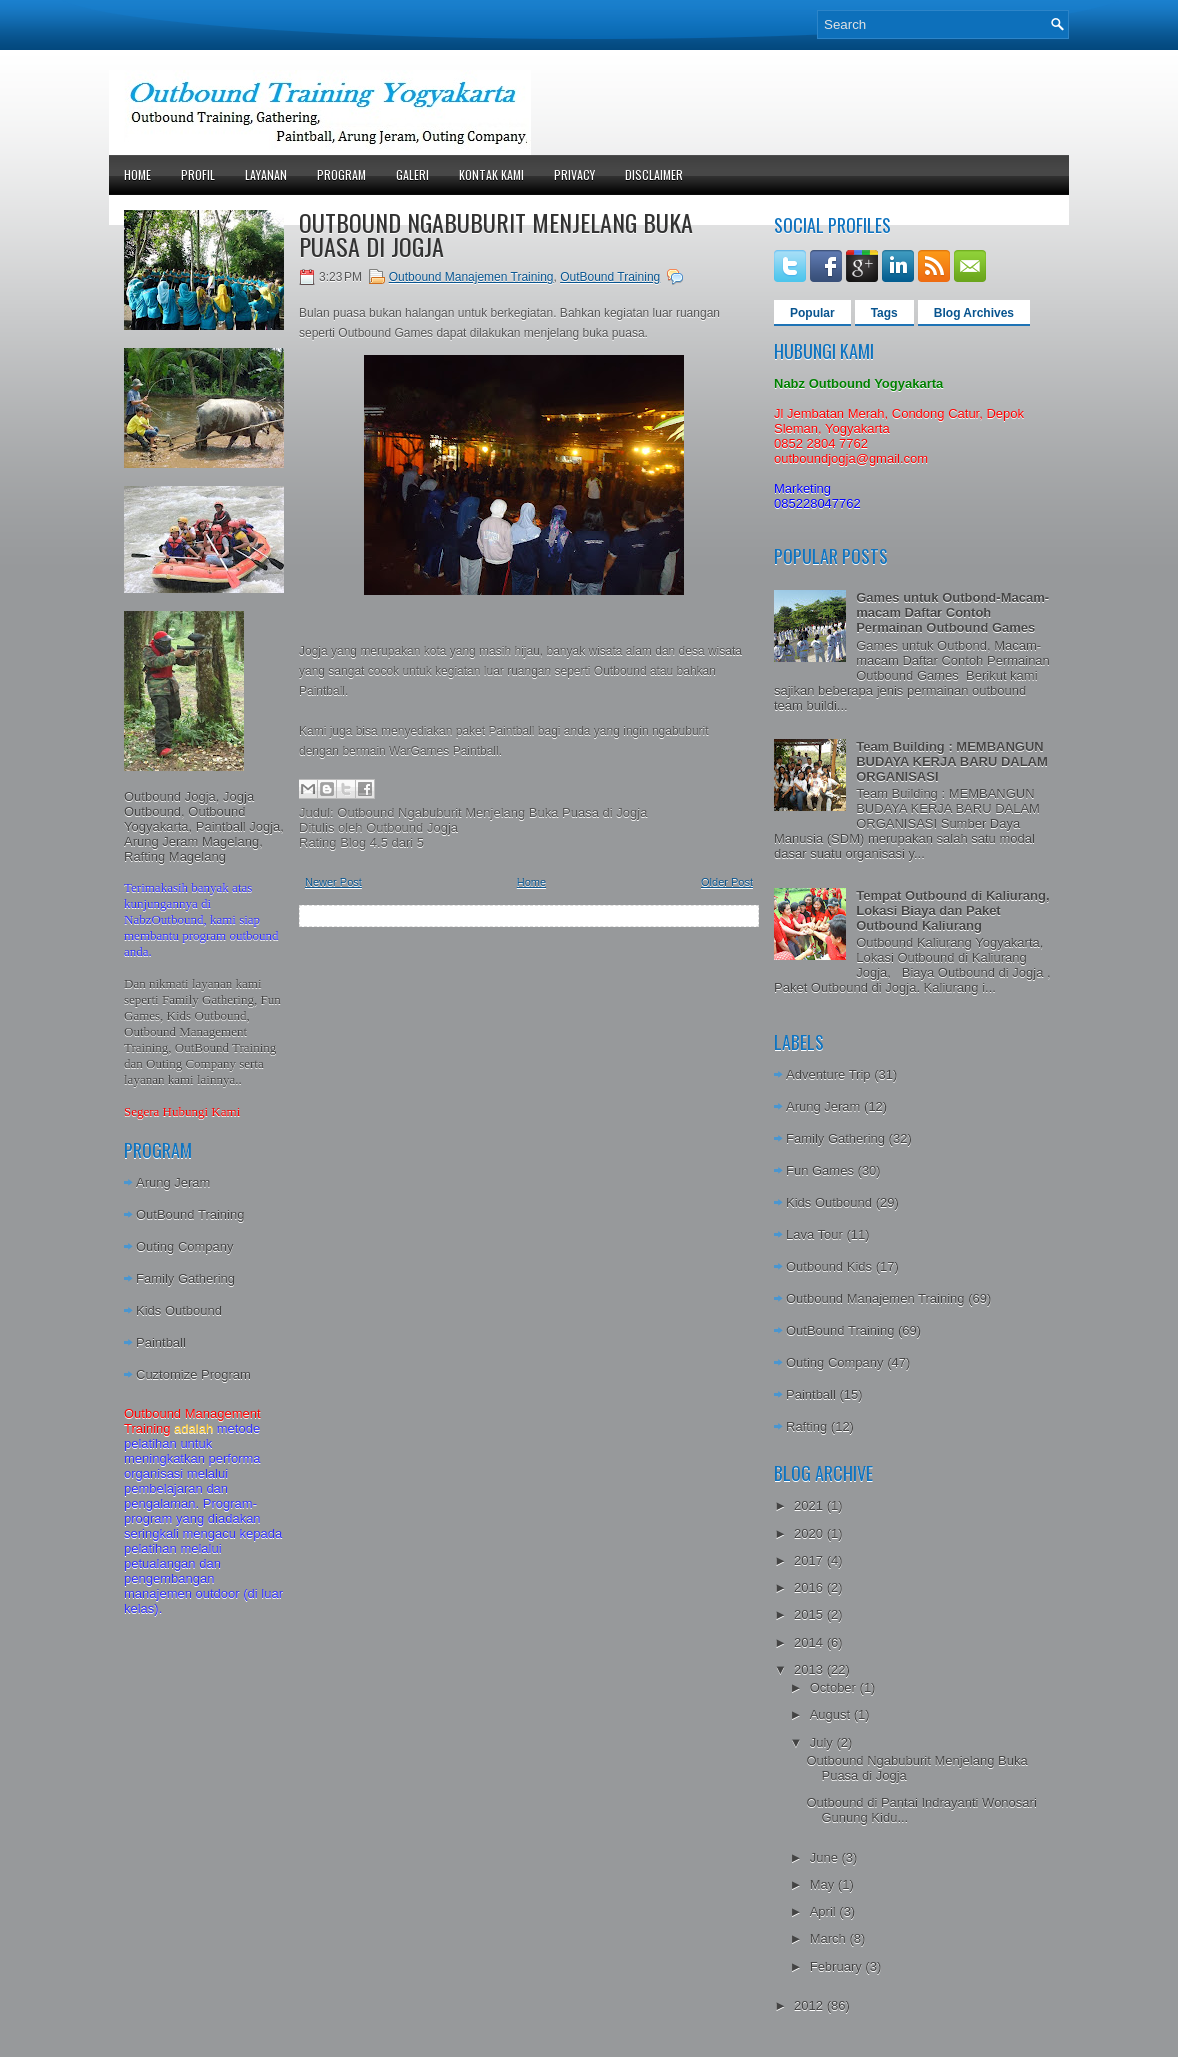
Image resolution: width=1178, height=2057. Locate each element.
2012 (810, 2005)
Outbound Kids (829, 1266)
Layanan (266, 174)
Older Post (727, 882)
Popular (812, 313)
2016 (810, 1587)
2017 (810, 1560)
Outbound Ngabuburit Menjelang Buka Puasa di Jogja (496, 234)
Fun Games (820, 1170)
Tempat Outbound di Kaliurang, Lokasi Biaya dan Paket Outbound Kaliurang (952, 910)
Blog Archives (974, 313)
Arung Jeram (173, 1182)
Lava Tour (814, 1234)
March (830, 1938)
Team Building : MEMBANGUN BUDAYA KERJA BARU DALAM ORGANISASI (952, 761)
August (832, 1714)
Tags (884, 313)
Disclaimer (654, 174)
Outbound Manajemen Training (471, 277)
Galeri (412, 174)
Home (137, 174)
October (835, 1687)
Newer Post (333, 882)
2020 (810, 1533)
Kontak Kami (491, 174)
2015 (810, 1614)
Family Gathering (185, 1278)
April (825, 1911)
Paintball (161, 1342)
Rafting (806, 1426)
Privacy (574, 174)
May (824, 1884)
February (838, 1966)
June (826, 1857)
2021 (810, 1505)
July (823, 1742)
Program (341, 174)
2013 (810, 1669)
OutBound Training (190, 1214)
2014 (810, 1642)
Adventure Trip (828, 1074)
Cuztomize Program (193, 1374)
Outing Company (185, 1246)
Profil (198, 174)
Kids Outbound (179, 1310)
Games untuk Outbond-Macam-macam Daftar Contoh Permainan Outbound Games (952, 612)
